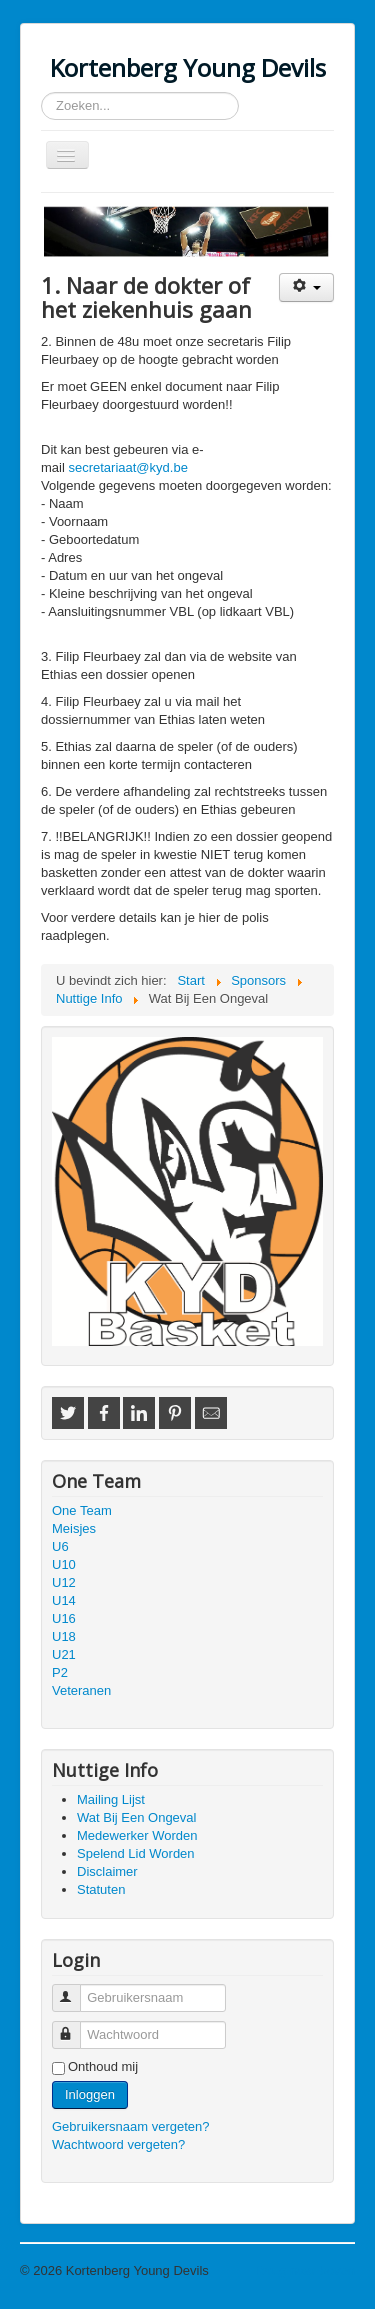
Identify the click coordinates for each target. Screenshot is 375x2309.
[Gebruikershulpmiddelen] (306, 287)
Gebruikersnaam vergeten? (131, 2126)
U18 (64, 1636)
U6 (60, 1546)
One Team (82, 1510)
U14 (64, 1600)
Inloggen (90, 2094)
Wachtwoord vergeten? (118, 2144)
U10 (64, 1564)
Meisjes (74, 1528)
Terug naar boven (304, 2270)
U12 (64, 1582)
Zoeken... (41, 92)
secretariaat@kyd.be (127, 467)
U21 (64, 1654)
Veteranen (81, 1690)
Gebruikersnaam (75, 1989)
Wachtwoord (75, 2026)
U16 (64, 1618)
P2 (60, 1672)
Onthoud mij (103, 2066)
